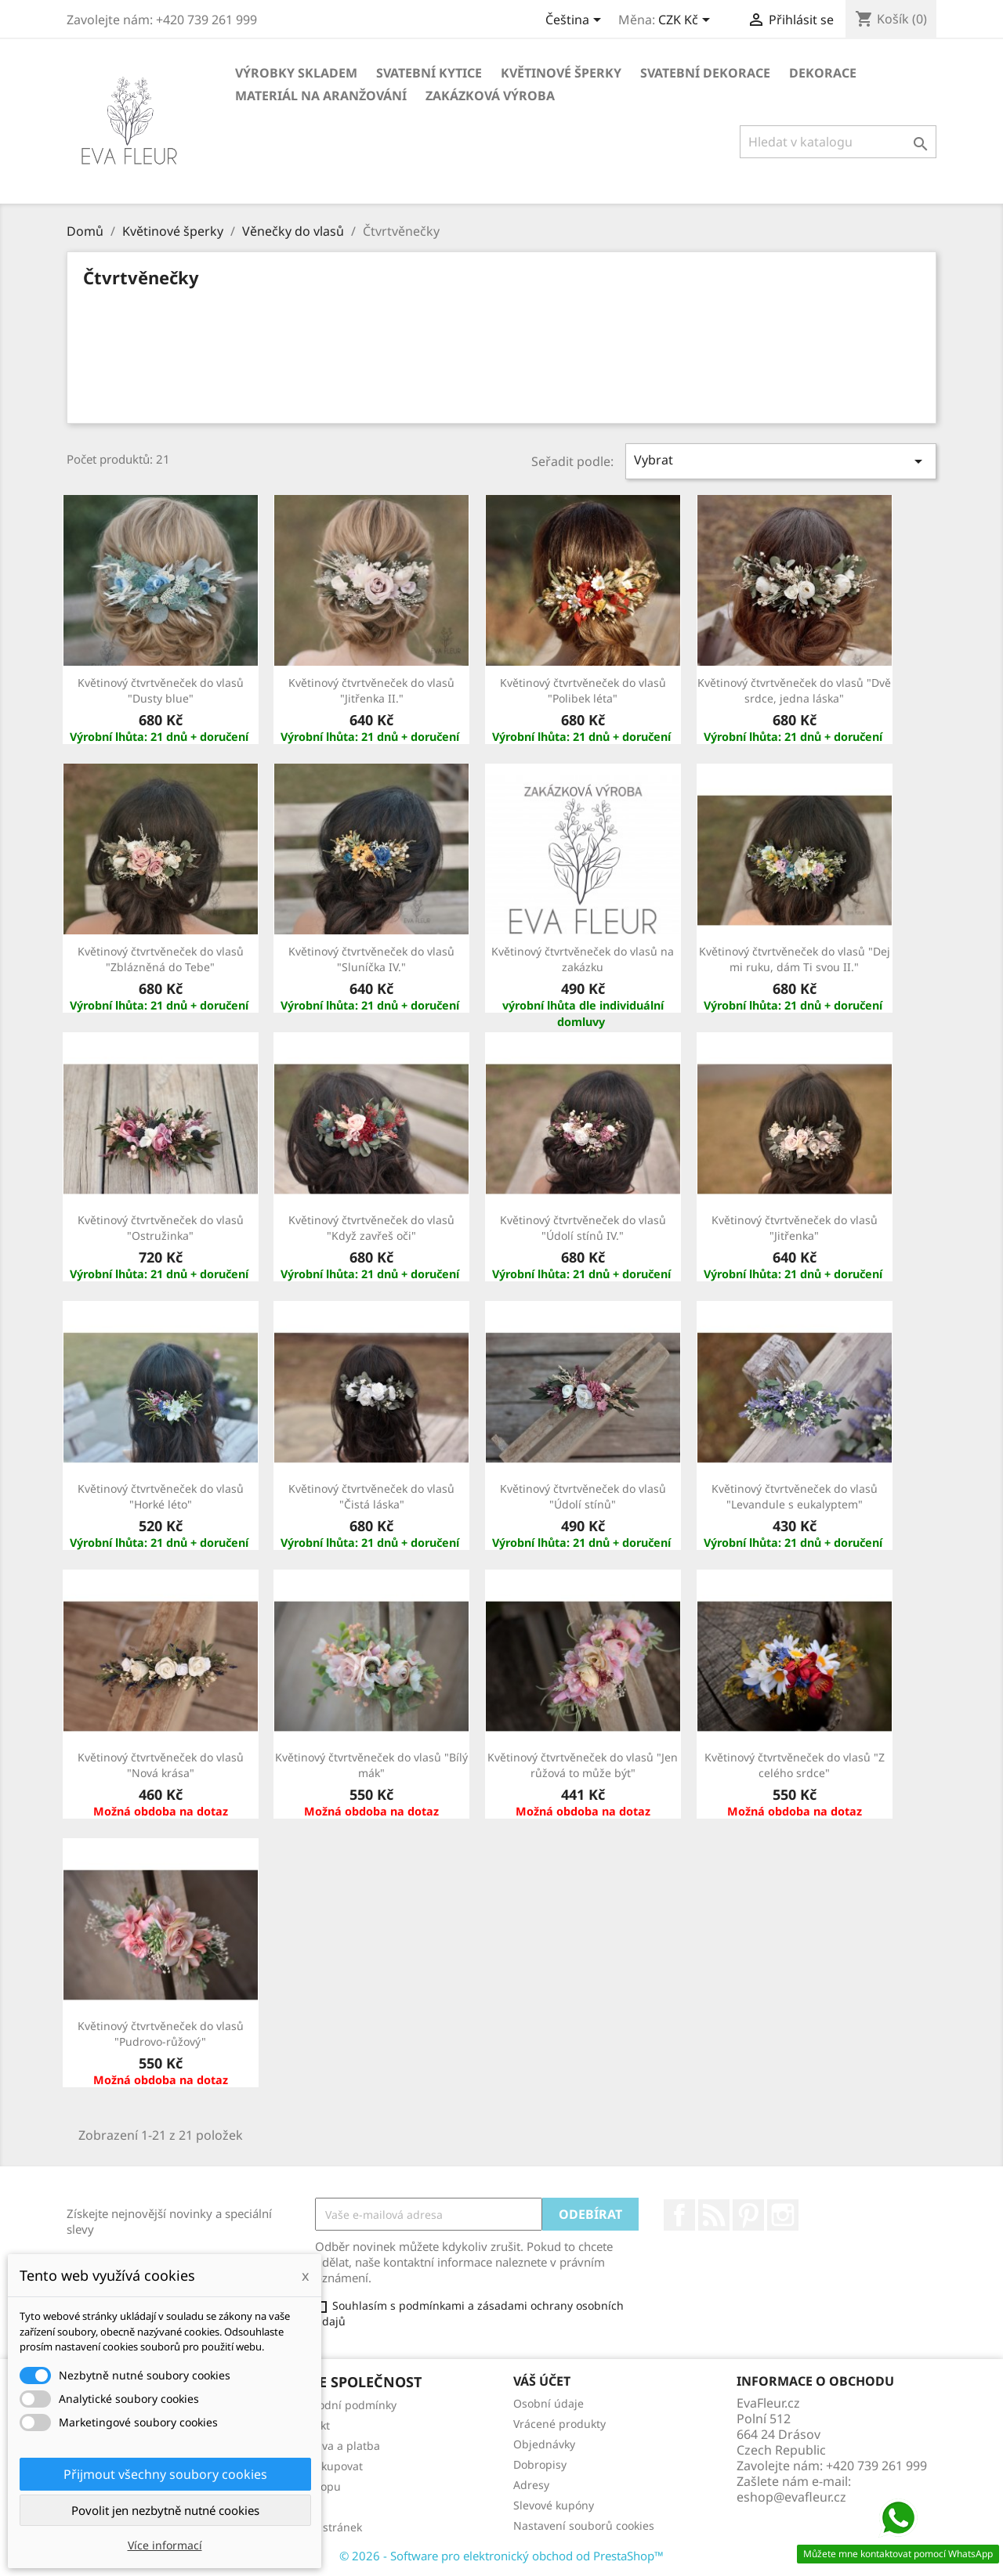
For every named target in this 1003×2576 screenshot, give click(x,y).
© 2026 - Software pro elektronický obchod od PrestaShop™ (501, 2555)
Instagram (782, 2215)
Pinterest (748, 2215)
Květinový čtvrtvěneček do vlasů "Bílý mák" (371, 1765)
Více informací (165, 2545)
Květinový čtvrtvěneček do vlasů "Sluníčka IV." (371, 959)
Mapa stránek (326, 2527)
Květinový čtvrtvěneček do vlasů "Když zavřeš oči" (371, 1227)
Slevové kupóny (553, 2505)
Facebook (679, 2215)
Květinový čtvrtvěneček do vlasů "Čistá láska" (371, 1496)
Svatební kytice (429, 72)
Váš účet (541, 2381)
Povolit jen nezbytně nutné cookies (165, 2510)
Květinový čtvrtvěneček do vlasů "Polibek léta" (583, 690)
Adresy (531, 2484)
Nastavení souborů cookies (583, 2525)
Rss (714, 2215)
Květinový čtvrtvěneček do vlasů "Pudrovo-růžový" (161, 2033)
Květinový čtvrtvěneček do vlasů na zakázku (582, 959)
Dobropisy (540, 2464)
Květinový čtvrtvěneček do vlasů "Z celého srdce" (794, 1765)
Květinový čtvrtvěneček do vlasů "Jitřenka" (795, 1227)
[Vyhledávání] (838, 141)
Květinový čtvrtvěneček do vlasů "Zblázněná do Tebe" (161, 959)
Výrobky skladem (296, 72)
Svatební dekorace (705, 72)
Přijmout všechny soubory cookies (165, 2474)
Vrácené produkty (559, 2423)
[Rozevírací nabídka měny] (686, 21)
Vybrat (781, 461)
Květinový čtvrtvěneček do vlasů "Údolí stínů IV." (583, 1227)
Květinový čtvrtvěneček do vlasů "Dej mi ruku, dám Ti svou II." (794, 959)
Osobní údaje (548, 2403)
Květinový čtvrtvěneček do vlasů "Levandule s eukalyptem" (795, 1496)
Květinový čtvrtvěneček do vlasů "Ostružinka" (161, 1227)
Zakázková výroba (490, 95)
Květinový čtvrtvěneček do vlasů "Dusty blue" (161, 690)
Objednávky (544, 2444)
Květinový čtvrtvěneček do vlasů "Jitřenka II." (371, 690)
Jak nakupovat (326, 2466)
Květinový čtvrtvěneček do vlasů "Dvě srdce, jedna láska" (794, 690)
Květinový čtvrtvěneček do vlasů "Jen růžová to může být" (582, 1765)
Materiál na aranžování (321, 95)
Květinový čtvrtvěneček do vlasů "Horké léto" (161, 1496)
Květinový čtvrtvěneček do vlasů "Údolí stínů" (583, 1496)
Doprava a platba (335, 2445)
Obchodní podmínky (343, 2404)
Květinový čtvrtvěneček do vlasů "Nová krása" (161, 1765)
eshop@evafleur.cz (791, 2497)
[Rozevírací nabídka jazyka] (576, 21)
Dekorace (822, 72)
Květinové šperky (561, 72)
